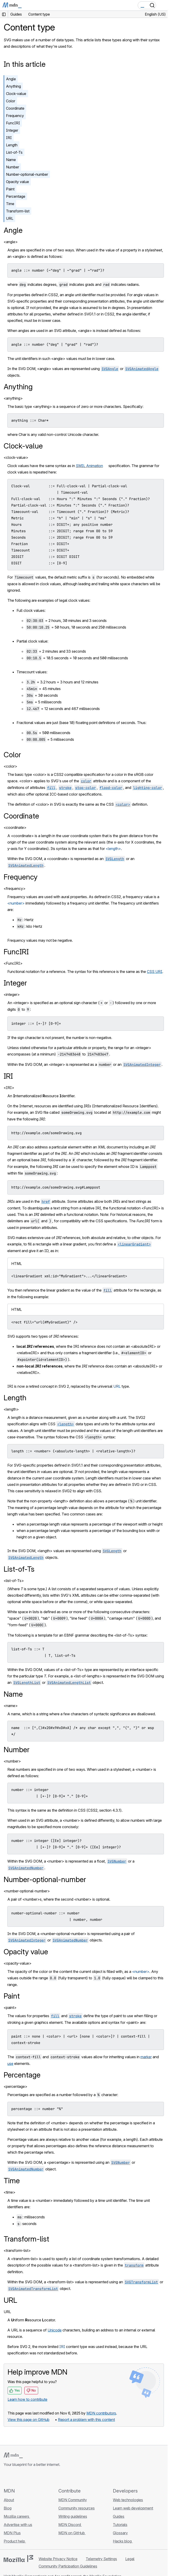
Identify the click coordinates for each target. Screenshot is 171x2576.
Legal (129, 2559)
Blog (7, 2508)
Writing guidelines (72, 2516)
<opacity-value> (17, 1963)
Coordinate (15, 108)
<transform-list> (17, 2250)
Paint (10, 189)
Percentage (15, 196)
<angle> (11, 241)
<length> (113, 848)
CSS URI (154, 971)
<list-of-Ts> (14, 1580)
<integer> (12, 994)
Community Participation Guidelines (68, 2566)
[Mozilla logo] (18, 2558)
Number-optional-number (27, 174)
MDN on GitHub (72, 2533)
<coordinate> (15, 827)
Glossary (120, 2533)
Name (11, 159)
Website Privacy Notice (58, 2559)
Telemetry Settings (101, 2559)
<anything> (13, 398)
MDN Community (72, 2500)
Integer (12, 130)
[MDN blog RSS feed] (39, 2477)
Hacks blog (123, 2541)
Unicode (55, 2330)
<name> (11, 1705)
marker (146, 2057)
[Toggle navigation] (162, 5)
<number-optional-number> (27, 1891)
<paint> (10, 2007)
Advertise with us (18, 2524)
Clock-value (16, 93)
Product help (15, 2541)
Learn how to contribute (27, 2399)
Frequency (15, 115)
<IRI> (9, 1087)
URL (9, 218)
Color (10, 101)
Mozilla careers (17, 2516)
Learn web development (133, 2508)
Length (11, 145)
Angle (11, 79)
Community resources (76, 2508)
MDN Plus (12, 2533)
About (9, 2500)
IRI (9, 137)
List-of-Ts (14, 152)
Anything (13, 86)
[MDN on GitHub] (6, 2477)
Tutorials (120, 2524)
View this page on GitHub (28, 2419)
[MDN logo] (13, 2455)
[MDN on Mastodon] (31, 2477)
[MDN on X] (23, 2477)
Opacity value (17, 181)
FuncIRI (13, 123)
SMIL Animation (89, 465)
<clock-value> (16, 457)
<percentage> (15, 2086)
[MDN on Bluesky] (14, 2477)
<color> (10, 766)
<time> (9, 2192)
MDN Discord (70, 2524)
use (10, 2063)
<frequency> (15, 888)
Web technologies (128, 2500)
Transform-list (17, 211)
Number (12, 167)
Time (10, 203)
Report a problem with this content (86, 2419)
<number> (16, 903)
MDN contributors (101, 2413)
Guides (118, 2516)
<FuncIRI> (13, 963)
